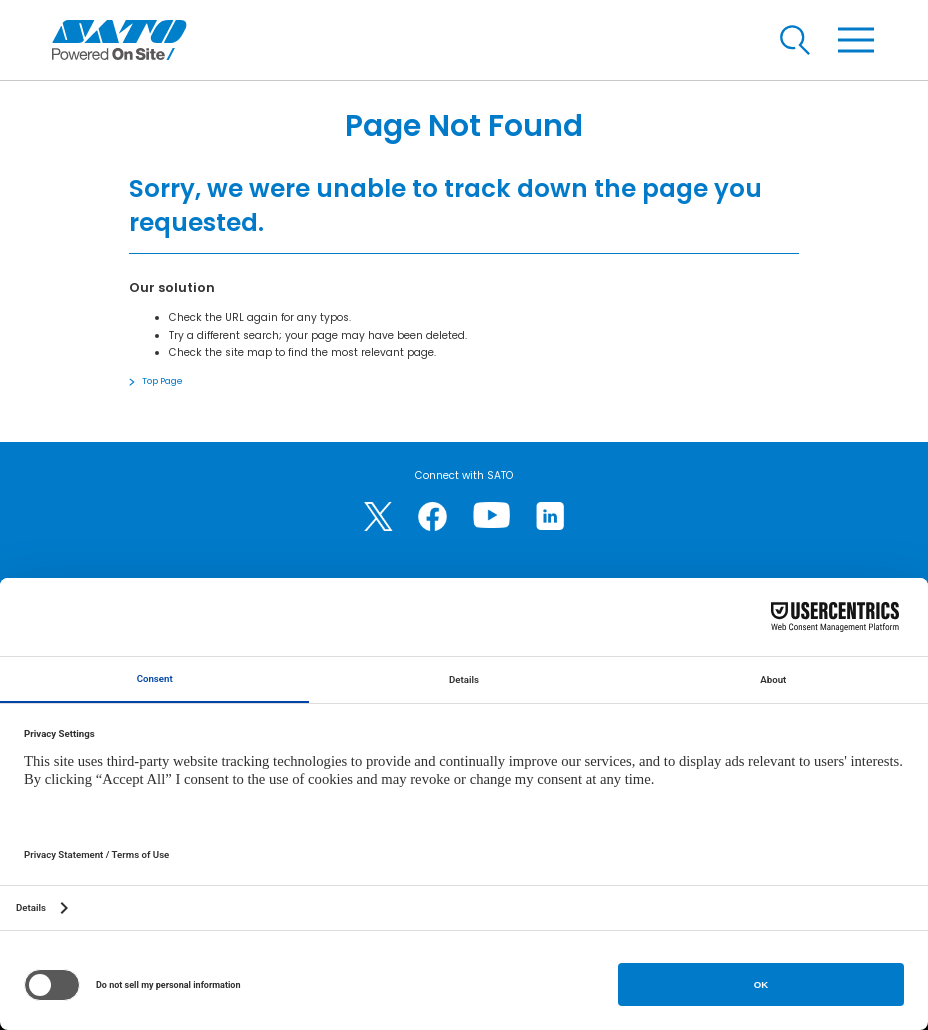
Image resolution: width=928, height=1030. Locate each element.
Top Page (162, 381)
